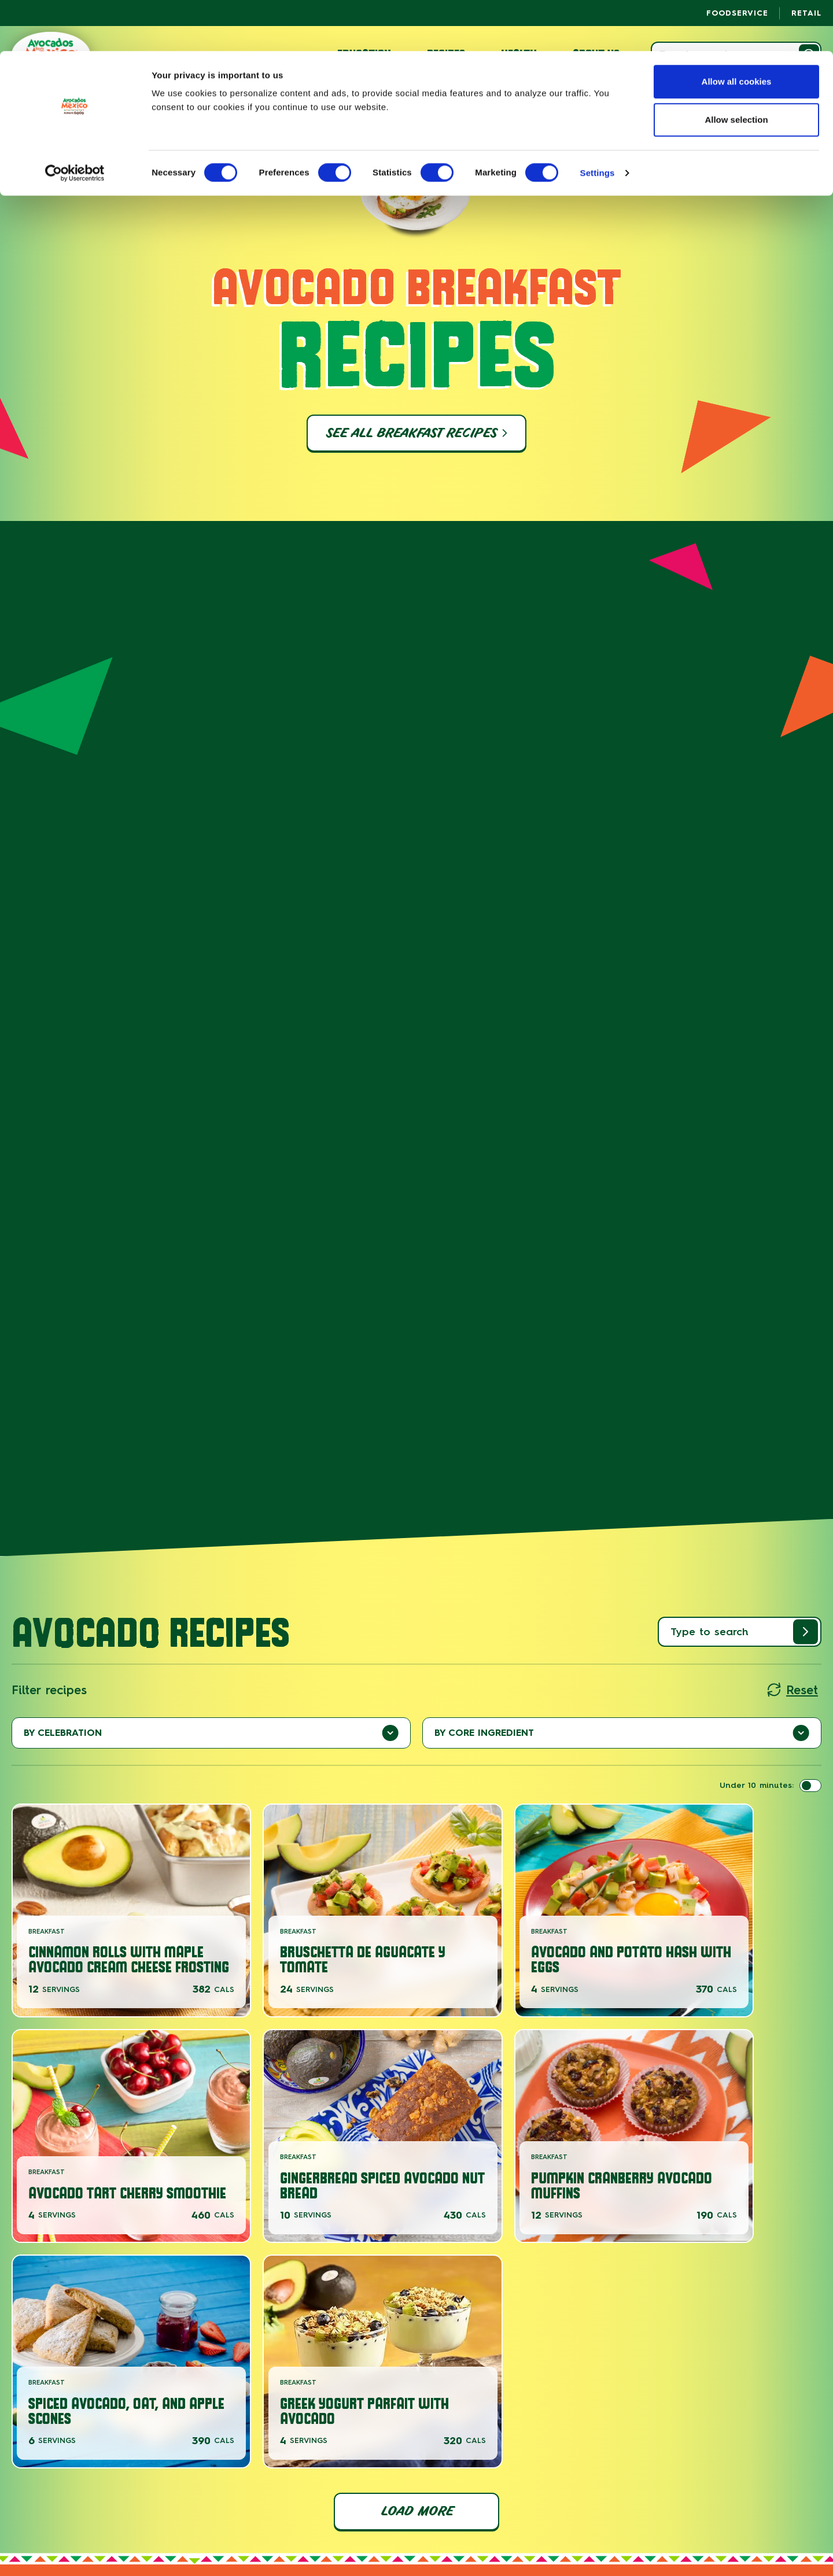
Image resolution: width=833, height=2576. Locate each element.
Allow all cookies (737, 30)
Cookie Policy (740, 2500)
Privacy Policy (681, 2500)
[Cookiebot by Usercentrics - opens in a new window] (75, 122)
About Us (89, 2500)
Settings (597, 122)
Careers (199, 2500)
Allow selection (736, 68)
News (145, 2500)
